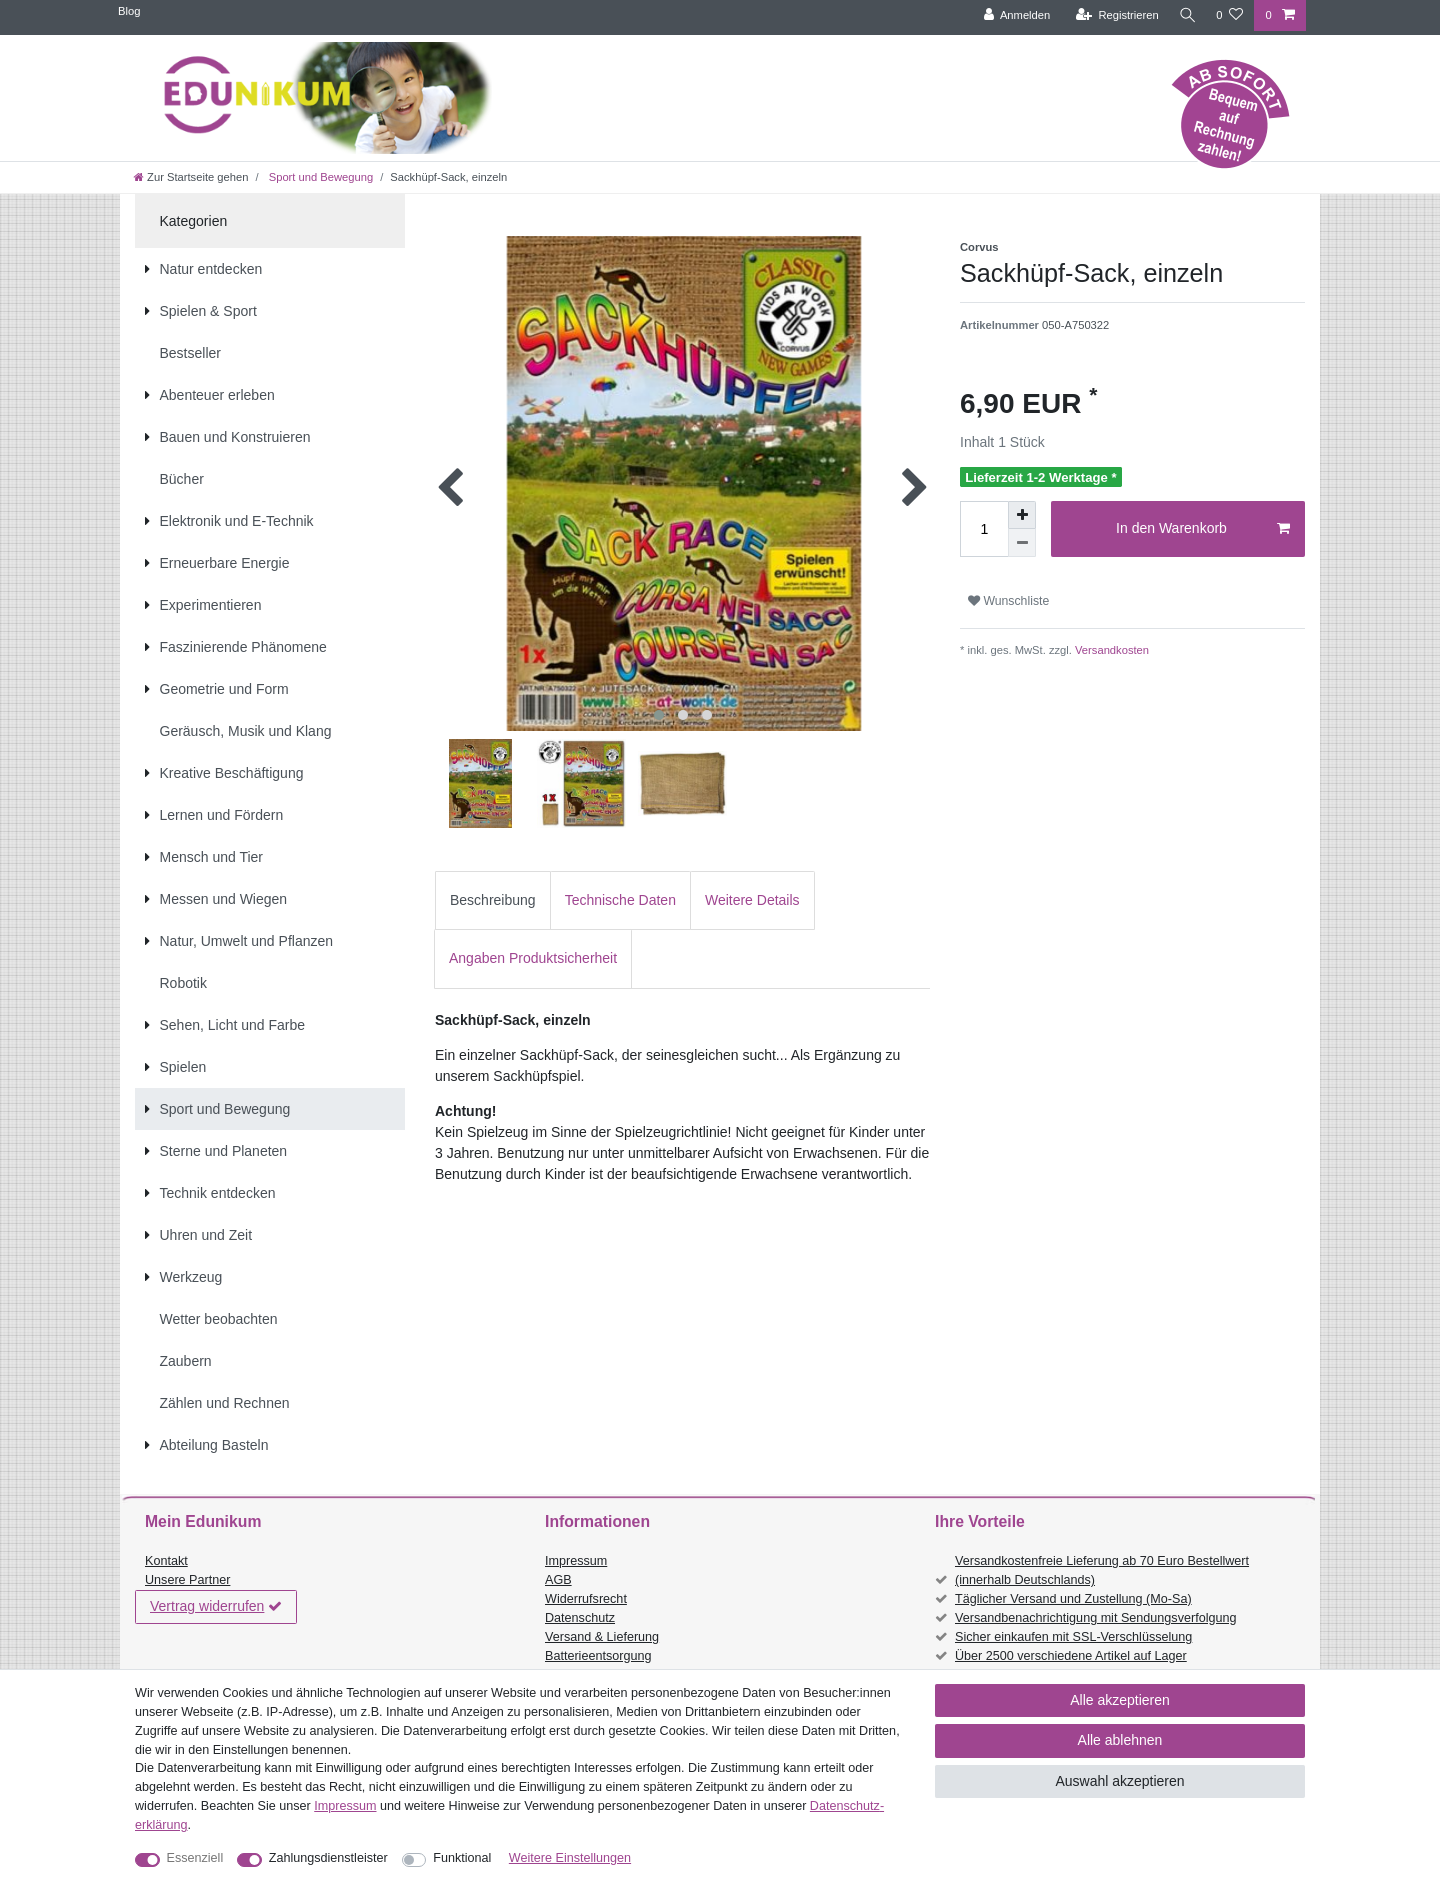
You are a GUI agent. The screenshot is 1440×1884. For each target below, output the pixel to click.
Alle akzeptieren (1120, 1700)
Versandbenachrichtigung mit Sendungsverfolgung (1095, 1618)
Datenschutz (580, 1618)
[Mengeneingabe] (984, 529)
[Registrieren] (1112, 15)
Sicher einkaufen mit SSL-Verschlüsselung (1073, 1637)
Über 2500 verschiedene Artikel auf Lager (1071, 1656)
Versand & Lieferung (602, 1637)
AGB (558, 1580)
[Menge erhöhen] (1022, 515)
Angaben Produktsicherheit (533, 958)
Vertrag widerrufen (216, 1607)
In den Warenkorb (1203, 529)
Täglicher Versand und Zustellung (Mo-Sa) (1073, 1599)
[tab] (493, 900)
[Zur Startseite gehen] (191, 177)
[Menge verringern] (1022, 543)
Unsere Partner (187, 1580)
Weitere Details (752, 900)
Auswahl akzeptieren (1119, 1781)
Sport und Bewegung (320, 177)
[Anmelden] (1012, 15)
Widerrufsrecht (586, 1599)
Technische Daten (620, 900)
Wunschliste (1008, 601)
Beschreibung (493, 900)
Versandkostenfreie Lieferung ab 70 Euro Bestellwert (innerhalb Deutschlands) (1102, 1570)
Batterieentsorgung (598, 1656)
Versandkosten (1110, 650)
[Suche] (1185, 15)
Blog (129, 11)
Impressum (576, 1561)
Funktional (462, 1858)
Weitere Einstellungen (570, 1858)
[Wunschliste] (1229, 15)
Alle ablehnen (1120, 1740)
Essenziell (195, 1858)
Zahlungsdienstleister (328, 1858)
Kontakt (166, 1561)
